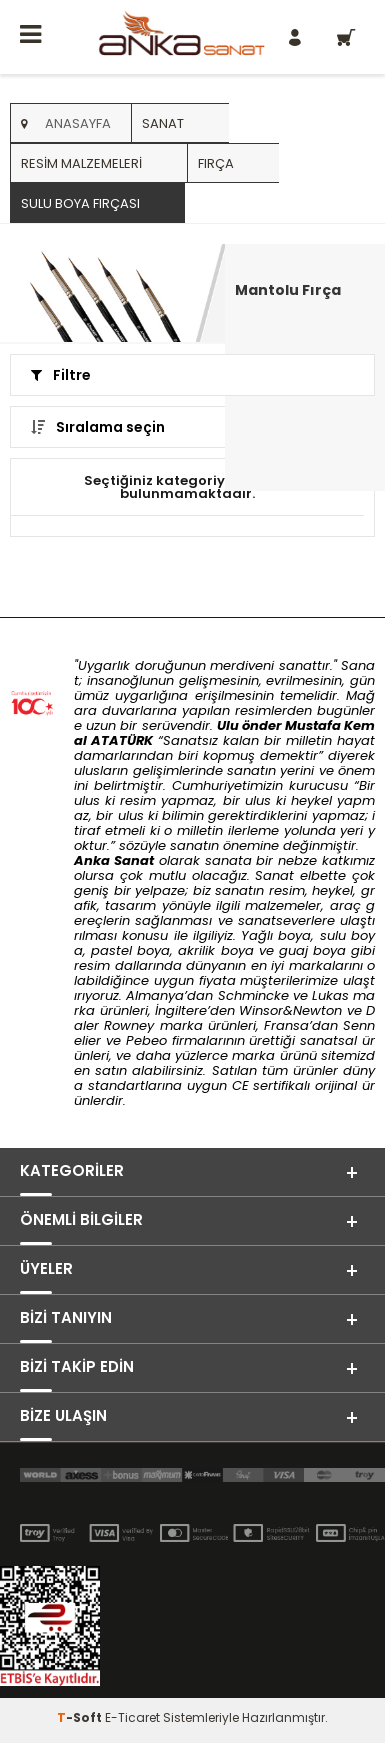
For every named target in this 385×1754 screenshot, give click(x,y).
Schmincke (253, 995)
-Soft (81, 1717)
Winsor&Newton (290, 1010)
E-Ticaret (132, 1717)
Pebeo (146, 1040)
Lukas (330, 995)
